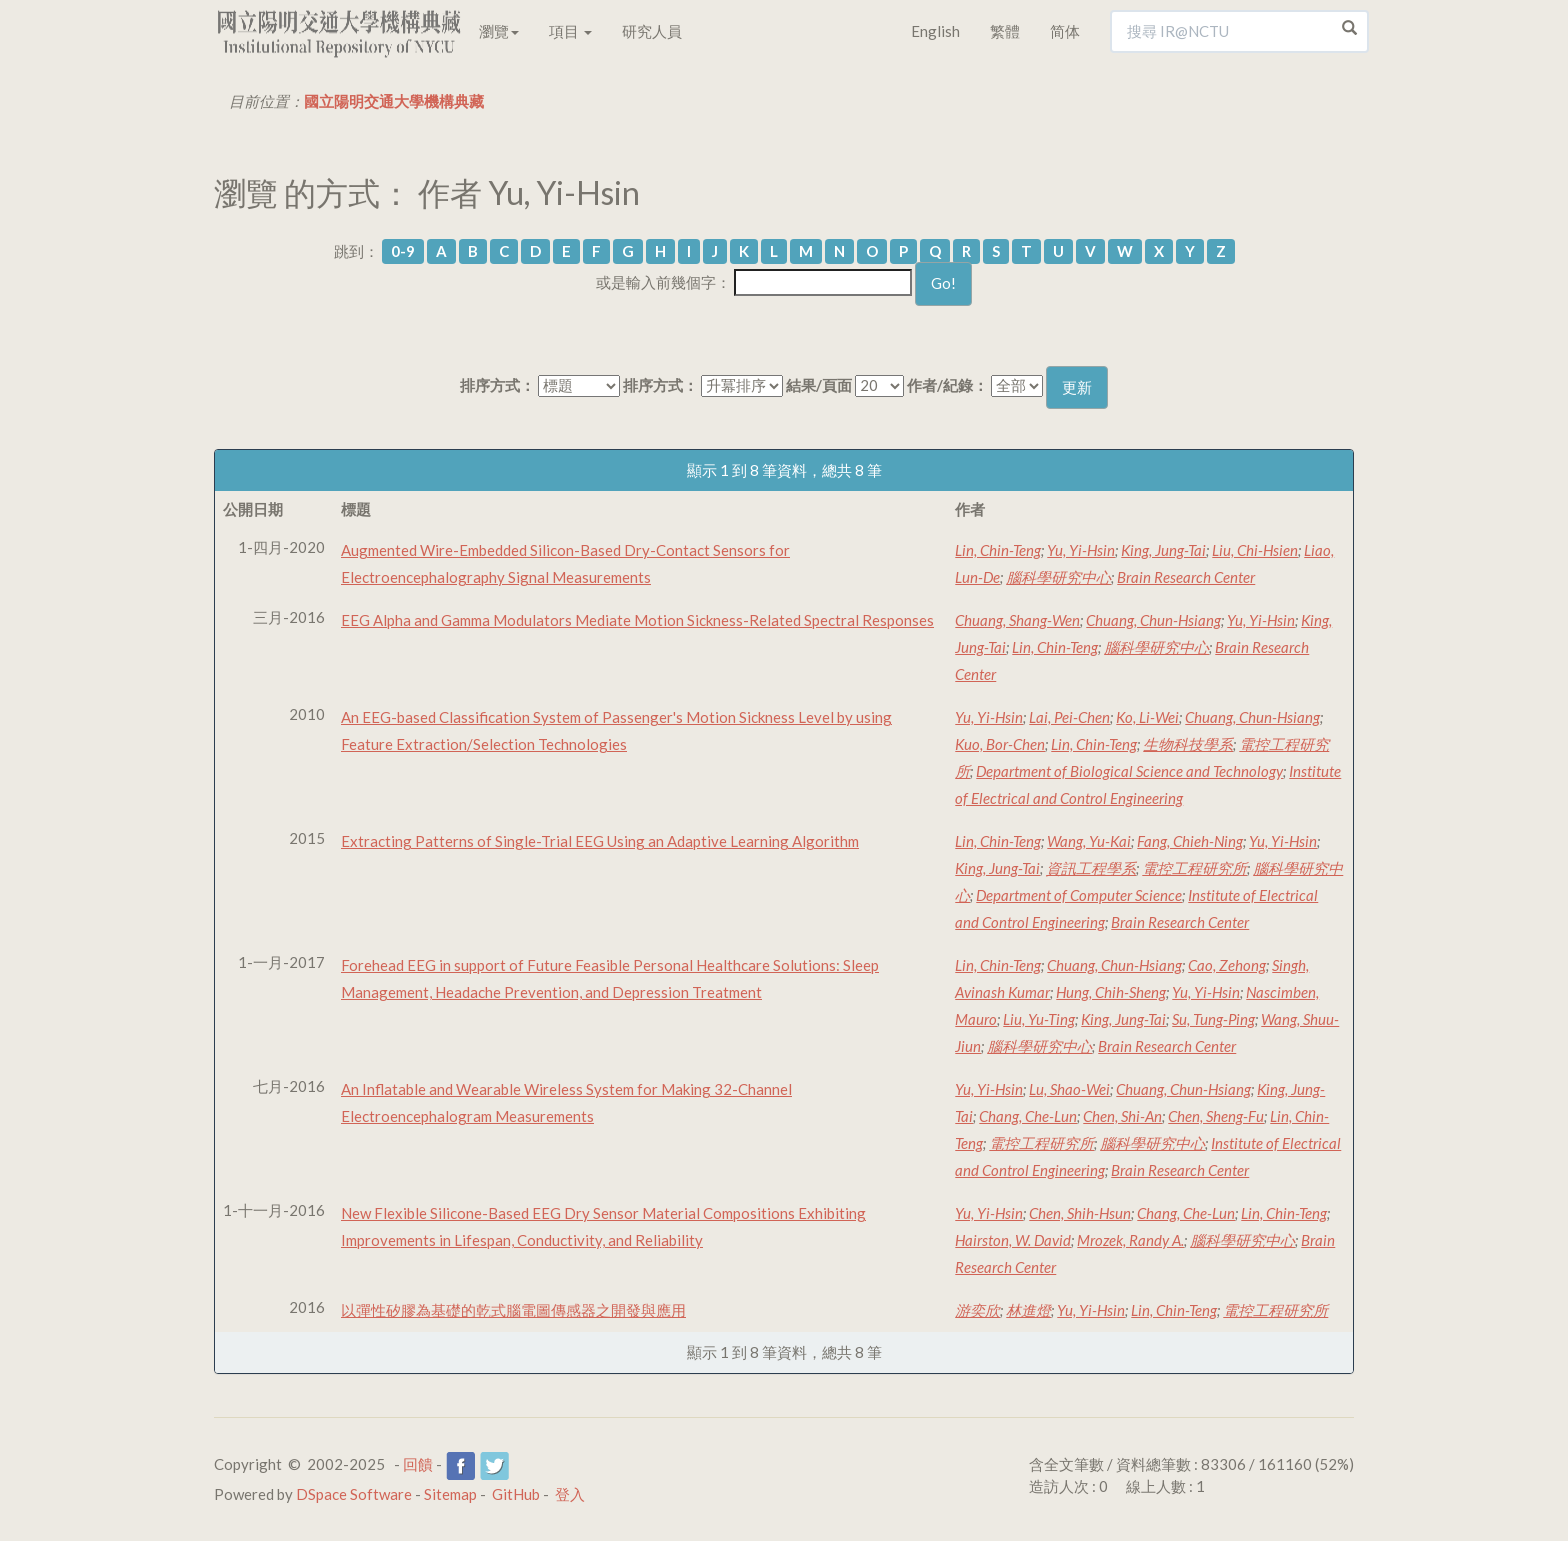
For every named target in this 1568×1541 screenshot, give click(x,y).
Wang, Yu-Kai (1089, 841)
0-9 (403, 251)
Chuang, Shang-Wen (1017, 620)
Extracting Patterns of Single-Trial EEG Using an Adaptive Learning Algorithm (600, 841)
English (935, 31)
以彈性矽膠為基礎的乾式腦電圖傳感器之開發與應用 (513, 1310)
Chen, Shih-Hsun (1080, 1213)
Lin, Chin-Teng (998, 550)
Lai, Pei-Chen (1069, 717)
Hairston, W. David (1013, 1240)
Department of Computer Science (1079, 895)
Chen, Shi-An (1122, 1116)
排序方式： (497, 385)
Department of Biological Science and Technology (1129, 771)
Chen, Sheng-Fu (1216, 1116)
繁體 (1005, 31)
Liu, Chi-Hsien (1255, 550)
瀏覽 (499, 31)
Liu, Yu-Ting (1039, 1019)
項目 (570, 31)
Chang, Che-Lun (1028, 1116)
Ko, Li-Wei (1147, 717)
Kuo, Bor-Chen (1000, 744)
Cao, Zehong (1227, 965)
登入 (570, 1494)
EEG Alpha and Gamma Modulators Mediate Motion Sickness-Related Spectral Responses (637, 620)
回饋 (418, 1464)
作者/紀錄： (947, 385)
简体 (1065, 31)
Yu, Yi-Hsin (1081, 550)
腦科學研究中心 (1058, 577)
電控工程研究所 (1194, 868)
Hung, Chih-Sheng (1111, 992)
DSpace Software (354, 1494)
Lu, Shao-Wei (1069, 1089)
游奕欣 (977, 1310)
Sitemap (450, 1494)
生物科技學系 (1188, 744)
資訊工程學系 (1091, 868)
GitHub (516, 1494)
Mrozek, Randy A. (1130, 1240)
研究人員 (652, 31)
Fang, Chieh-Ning (1190, 841)
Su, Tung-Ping (1213, 1019)
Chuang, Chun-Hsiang (1153, 620)
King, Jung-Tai (1163, 550)
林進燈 (1028, 1310)
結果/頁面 (819, 385)
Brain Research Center (1186, 577)
